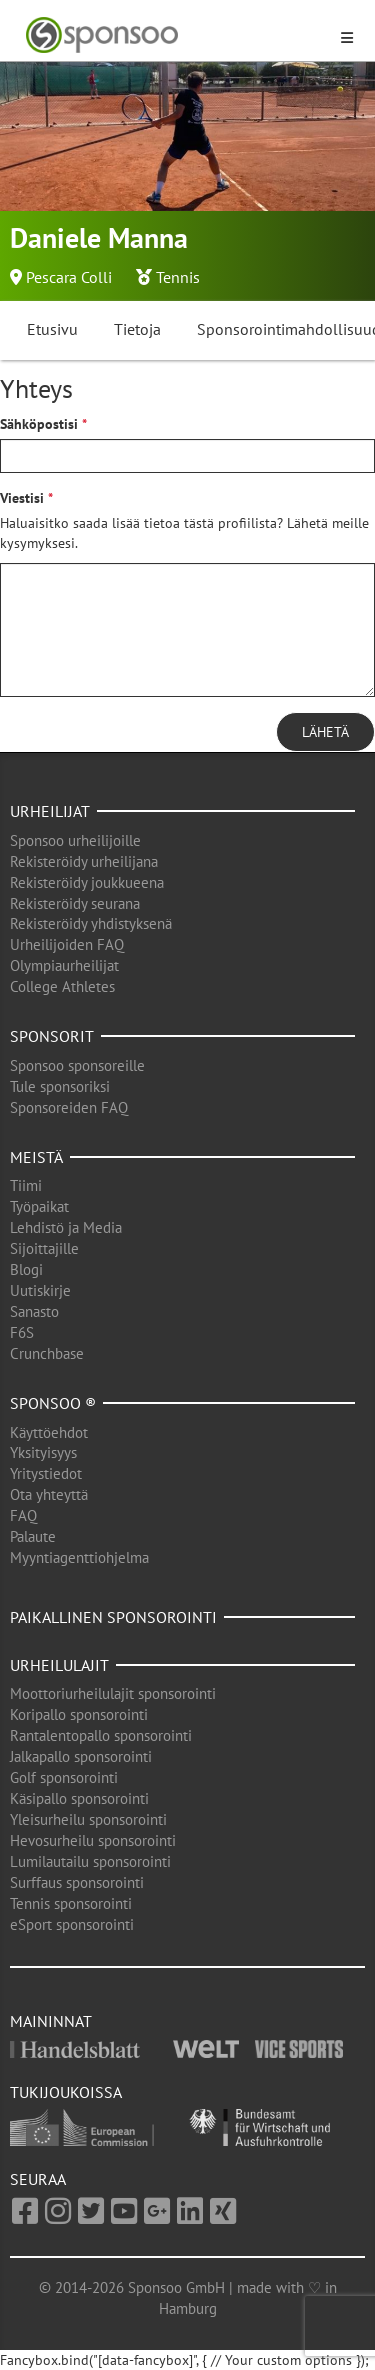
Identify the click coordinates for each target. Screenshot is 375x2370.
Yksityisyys (43, 1452)
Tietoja (137, 329)
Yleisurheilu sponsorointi (88, 1819)
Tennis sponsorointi (71, 1903)
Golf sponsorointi (64, 1777)
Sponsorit (52, 1036)
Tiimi (26, 1185)
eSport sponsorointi (72, 1924)
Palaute (33, 1536)
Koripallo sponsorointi (79, 1714)
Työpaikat (39, 1206)
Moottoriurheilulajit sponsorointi (113, 1693)
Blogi (26, 1269)
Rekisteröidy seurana (75, 903)
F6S (22, 1332)
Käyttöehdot (49, 1432)
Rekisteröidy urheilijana (84, 861)
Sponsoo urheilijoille (75, 840)
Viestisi (22, 498)
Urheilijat (50, 811)
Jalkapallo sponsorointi (81, 1756)
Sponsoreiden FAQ (69, 1107)
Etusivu (52, 329)
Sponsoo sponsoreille (77, 1065)
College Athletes (62, 986)
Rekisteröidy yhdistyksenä (91, 923)
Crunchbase (47, 1353)
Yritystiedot (46, 1473)
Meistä (36, 1157)
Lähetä (325, 732)
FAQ (23, 1515)
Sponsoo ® (53, 1403)
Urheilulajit (59, 1665)
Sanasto (34, 1311)
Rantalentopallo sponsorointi (101, 1735)
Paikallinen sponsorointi (113, 1617)
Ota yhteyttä (49, 1494)
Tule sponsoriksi (60, 1086)
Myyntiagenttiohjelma (79, 1557)
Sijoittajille (44, 1248)
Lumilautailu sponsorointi (90, 1861)
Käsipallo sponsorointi (79, 1798)
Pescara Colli (69, 277)
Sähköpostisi (39, 424)
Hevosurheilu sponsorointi (93, 1840)
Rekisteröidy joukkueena (87, 882)
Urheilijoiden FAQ (67, 944)
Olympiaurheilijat (64, 965)
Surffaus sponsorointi (77, 1882)
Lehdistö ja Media (66, 1227)
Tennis (178, 277)
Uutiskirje (40, 1290)
